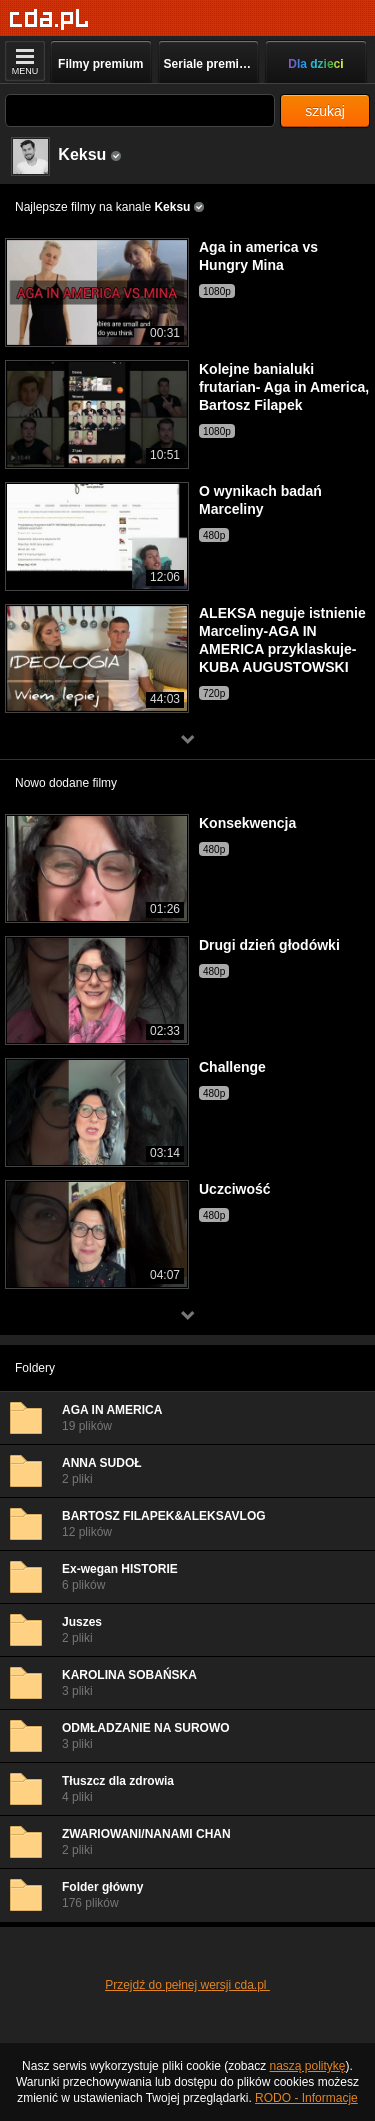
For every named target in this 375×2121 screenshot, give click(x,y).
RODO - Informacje (306, 2098)
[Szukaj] (140, 110)
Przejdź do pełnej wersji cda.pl (187, 1985)
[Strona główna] (49, 19)
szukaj (325, 111)
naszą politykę (308, 2066)
